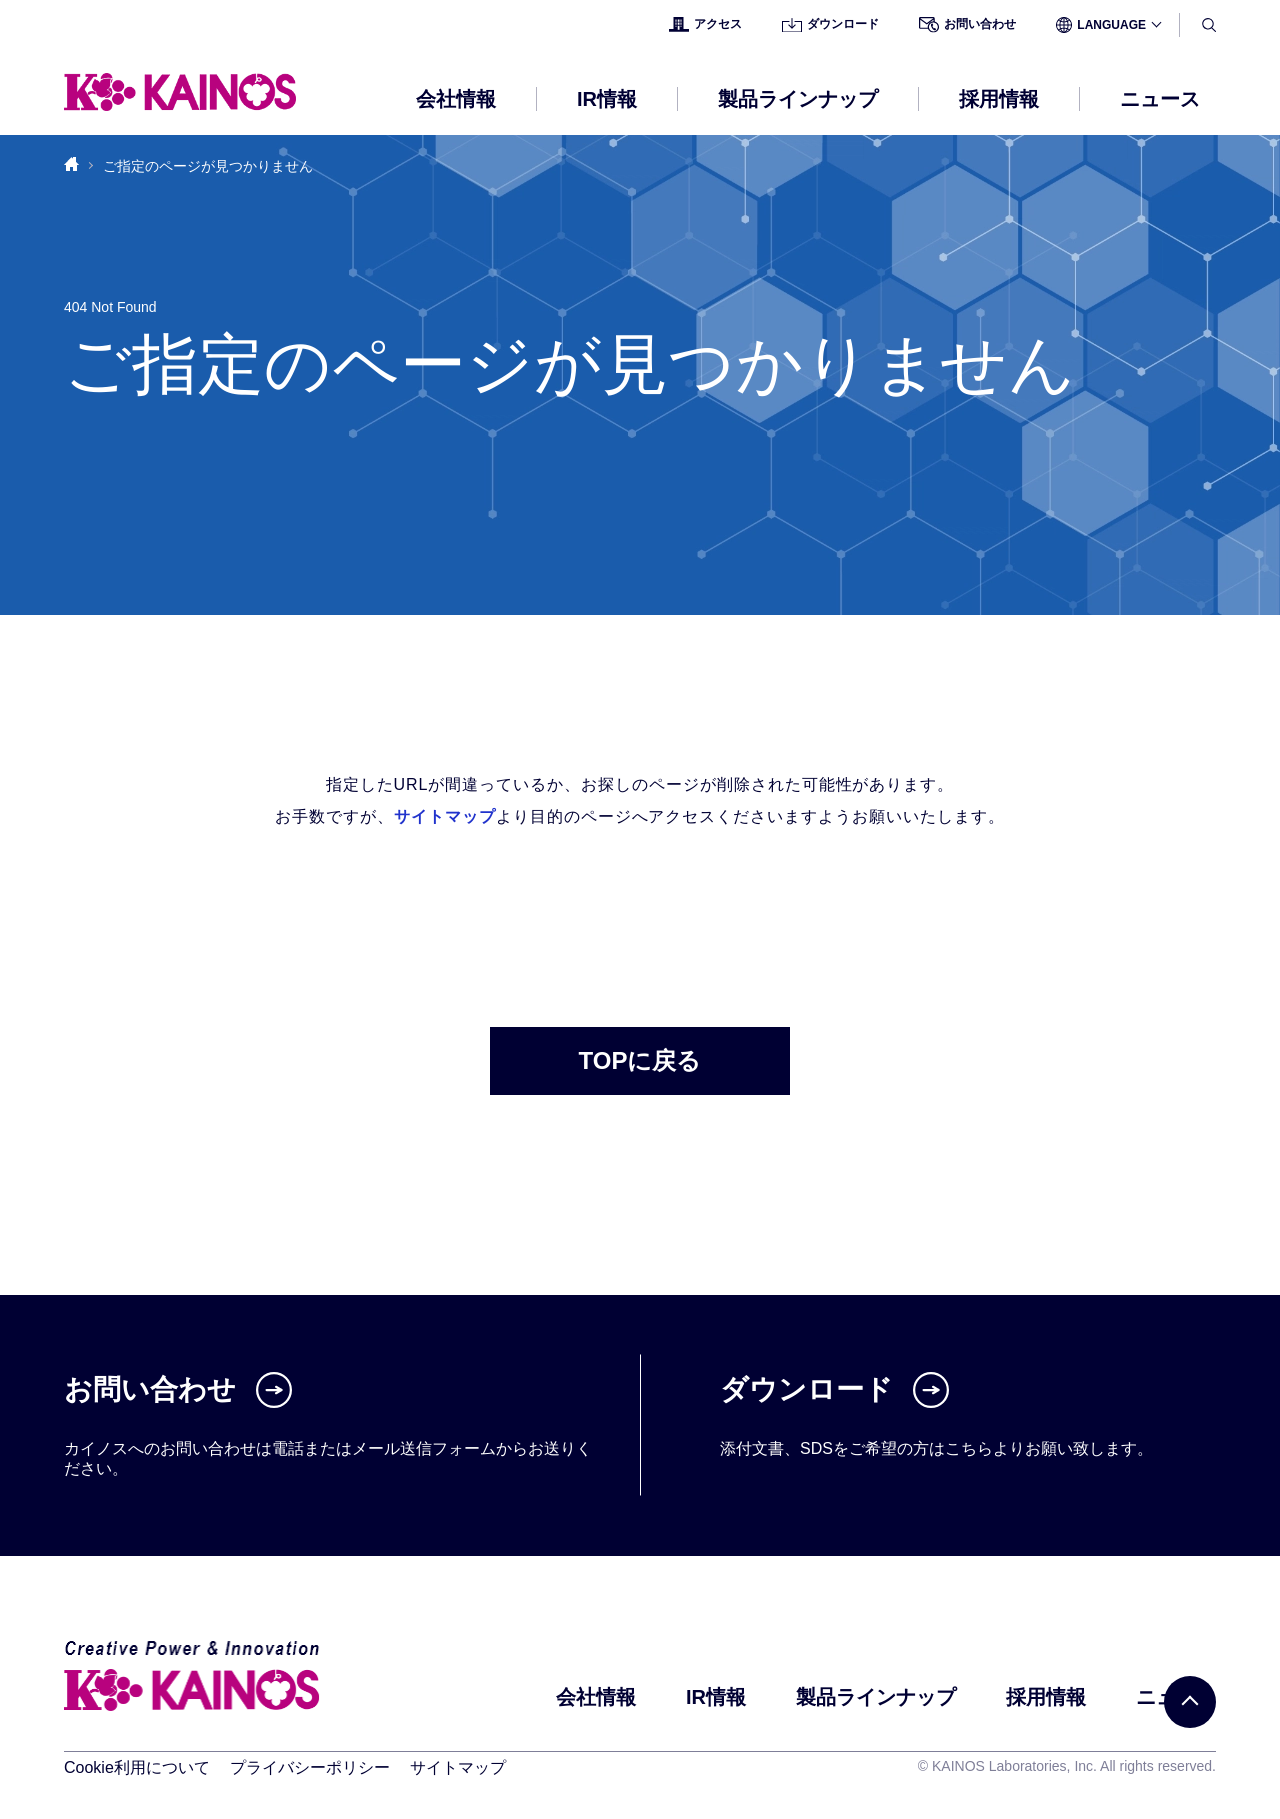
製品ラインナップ (876, 1697)
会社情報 (596, 1697)
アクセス (705, 24)
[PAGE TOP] (1190, 1702)
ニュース (1160, 99)
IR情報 (716, 1697)
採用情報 (1046, 1697)
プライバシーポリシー (310, 1767)
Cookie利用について (137, 1767)
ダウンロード (830, 24)
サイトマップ (445, 816)
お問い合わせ (967, 25)
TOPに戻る (640, 1060)
